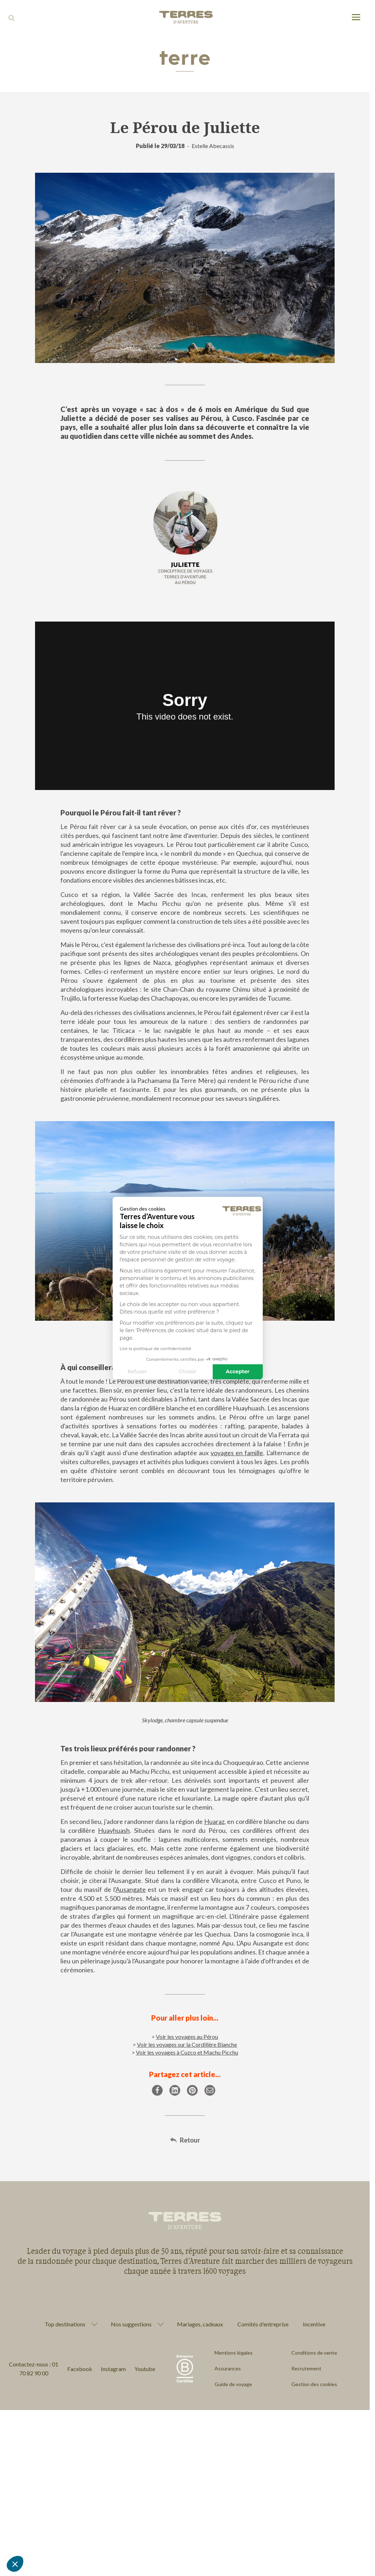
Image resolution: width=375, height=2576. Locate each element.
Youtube (144, 2368)
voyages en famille (237, 1453)
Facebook (79, 2368)
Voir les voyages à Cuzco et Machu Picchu (187, 2052)
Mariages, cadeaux (200, 2324)
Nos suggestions (131, 2324)
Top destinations (65, 2324)
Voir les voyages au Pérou (187, 2036)
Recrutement (306, 2368)
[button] (15, 2563)
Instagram (113, 2368)
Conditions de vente (314, 2353)
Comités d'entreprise (262, 2324)
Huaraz (214, 1821)
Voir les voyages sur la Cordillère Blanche (187, 2044)
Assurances (227, 2368)
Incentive (314, 2324)
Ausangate (130, 1889)
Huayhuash (114, 1830)
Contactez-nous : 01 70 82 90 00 (33, 2369)
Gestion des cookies (314, 2384)
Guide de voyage (233, 2384)
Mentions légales (233, 2353)
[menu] (356, 17)
